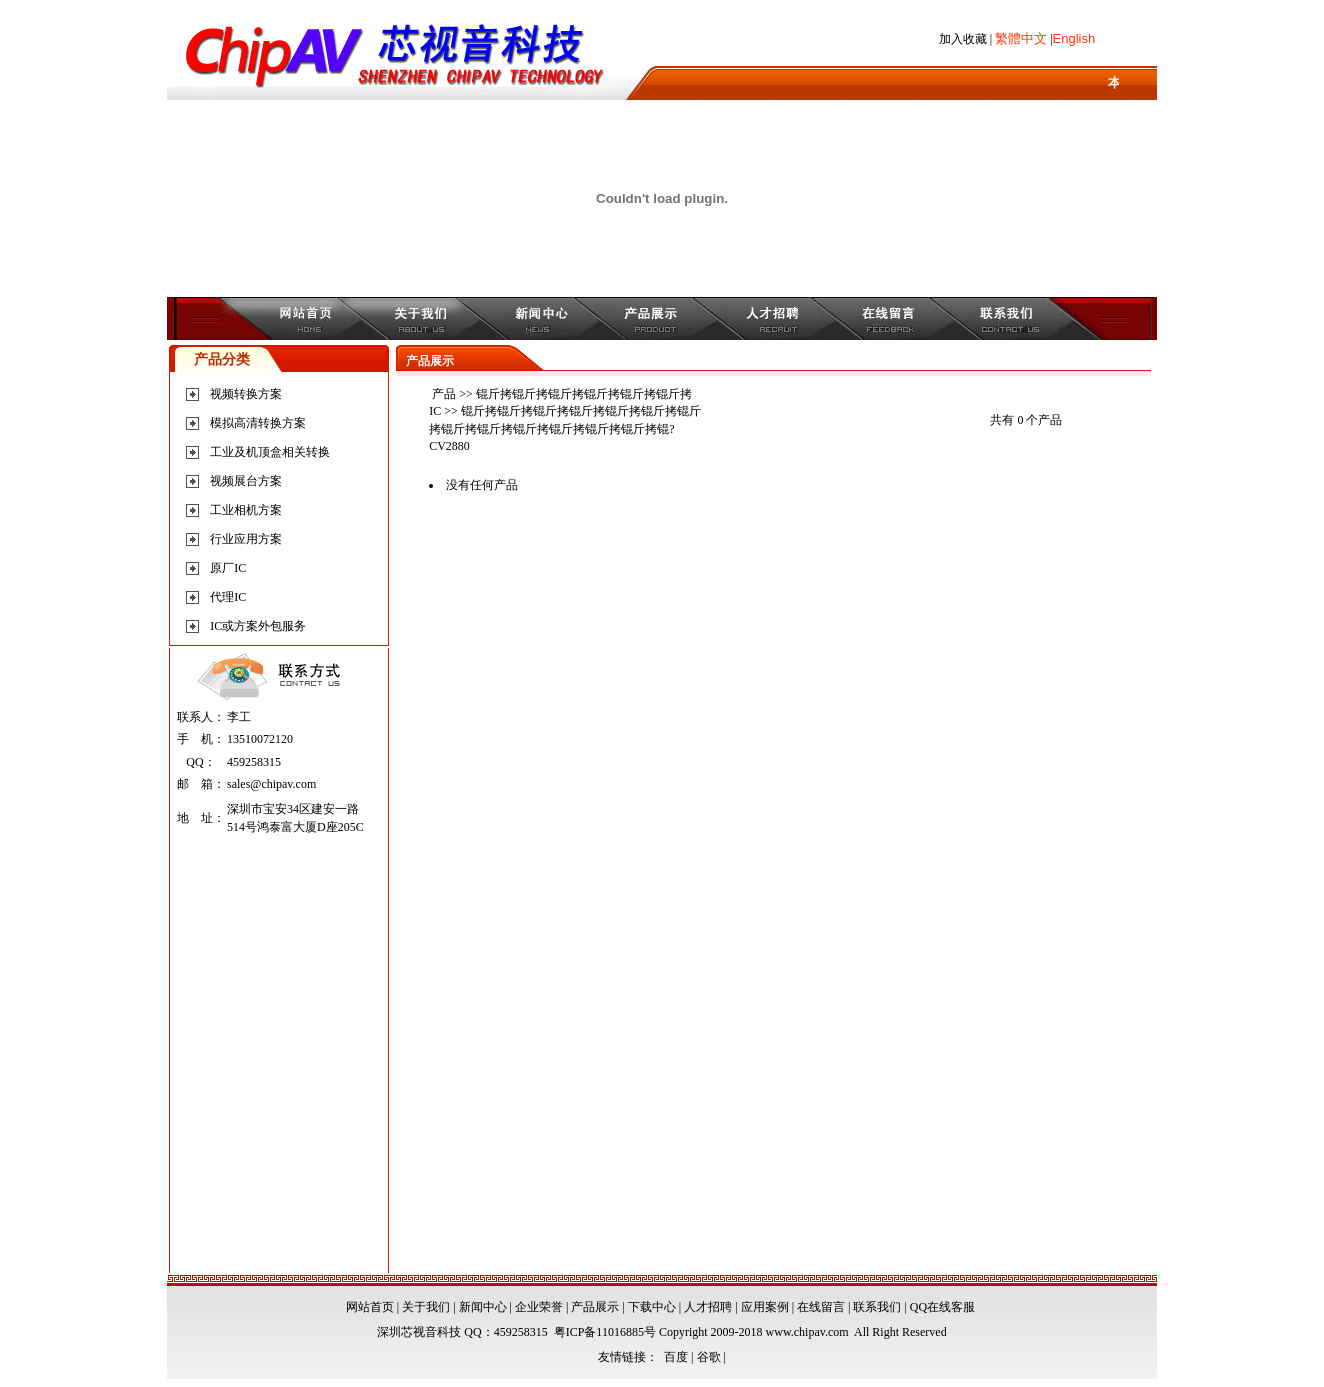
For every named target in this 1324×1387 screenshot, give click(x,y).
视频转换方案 (246, 394)
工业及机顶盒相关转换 (270, 452)
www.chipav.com (807, 1332)
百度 (676, 1357)
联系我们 (877, 1307)
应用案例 (765, 1307)
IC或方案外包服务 (258, 626)
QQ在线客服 (942, 1307)
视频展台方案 (246, 481)
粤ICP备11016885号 (605, 1332)
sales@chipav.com (271, 784)
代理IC (228, 597)
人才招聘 (708, 1307)
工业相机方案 (246, 510)
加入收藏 (963, 39)
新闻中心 (483, 1307)
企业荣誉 (539, 1307)
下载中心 (652, 1307)
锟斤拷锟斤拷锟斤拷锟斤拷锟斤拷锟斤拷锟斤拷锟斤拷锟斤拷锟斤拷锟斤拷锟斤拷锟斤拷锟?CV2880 (565, 428)
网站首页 (370, 1307)
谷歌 (709, 1357)
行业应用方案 (246, 539)
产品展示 (595, 1307)
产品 (444, 394)
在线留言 (821, 1307)
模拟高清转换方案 (258, 423)
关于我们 (426, 1307)
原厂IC (228, 568)
